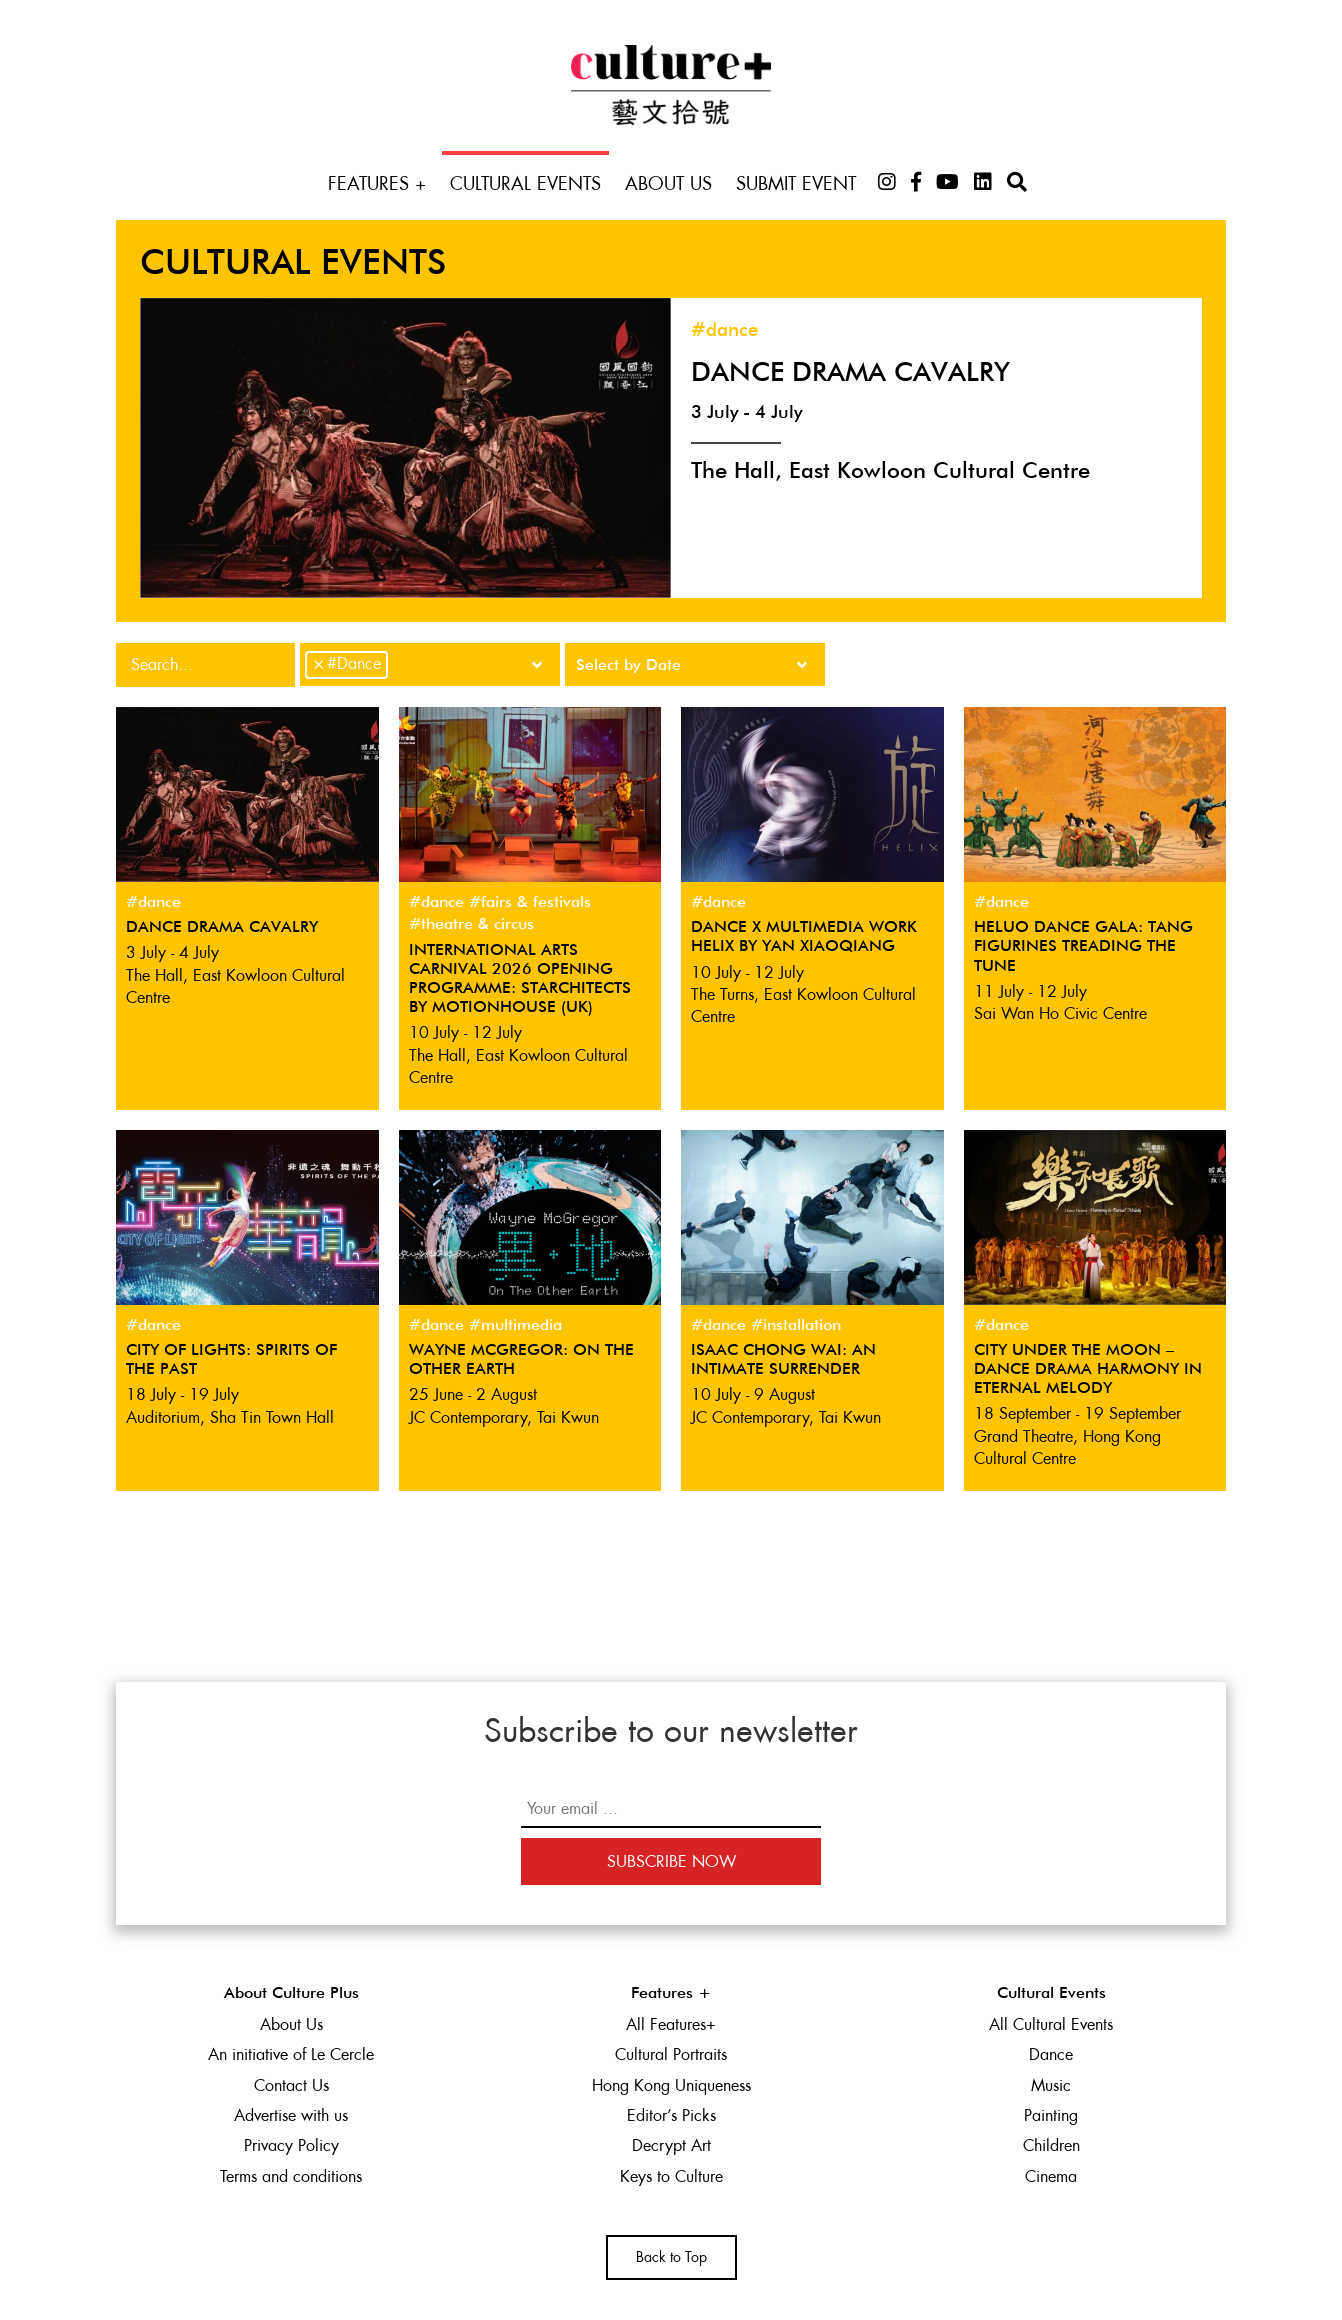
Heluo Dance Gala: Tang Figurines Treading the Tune (1083, 947)
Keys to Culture (671, 2176)
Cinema (1051, 2176)
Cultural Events (525, 183)
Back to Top (671, 2257)
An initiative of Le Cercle (291, 2054)
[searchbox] (399, 662)
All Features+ (671, 2024)
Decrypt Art (671, 2145)
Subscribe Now (671, 1861)
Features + (377, 183)
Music (1051, 2085)
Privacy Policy (291, 2145)
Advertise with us (291, 2115)
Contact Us (291, 2085)
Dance (1051, 2054)
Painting (1051, 2115)
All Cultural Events (1051, 2024)
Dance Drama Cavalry (850, 373)
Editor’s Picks (671, 2115)
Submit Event (796, 183)
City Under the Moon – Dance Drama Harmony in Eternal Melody (1088, 1370)
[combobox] (430, 664)
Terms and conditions (291, 2176)
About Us (668, 183)
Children (1051, 2145)
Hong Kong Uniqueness (671, 2085)
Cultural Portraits (671, 2054)
